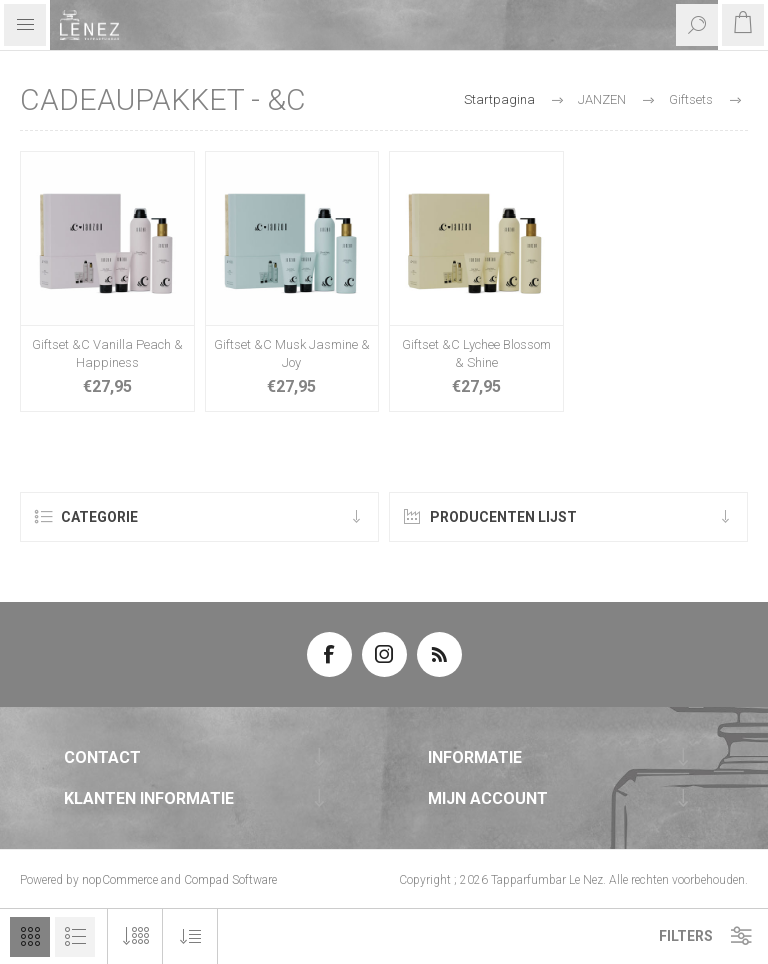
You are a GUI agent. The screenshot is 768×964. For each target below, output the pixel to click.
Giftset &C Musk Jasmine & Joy (292, 353)
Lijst (75, 937)
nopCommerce (120, 880)
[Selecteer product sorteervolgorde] (190, 936)
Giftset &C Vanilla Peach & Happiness (107, 353)
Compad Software (230, 880)
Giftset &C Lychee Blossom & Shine (476, 353)
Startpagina (499, 99)
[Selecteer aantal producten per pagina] (135, 936)
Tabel (30, 937)
